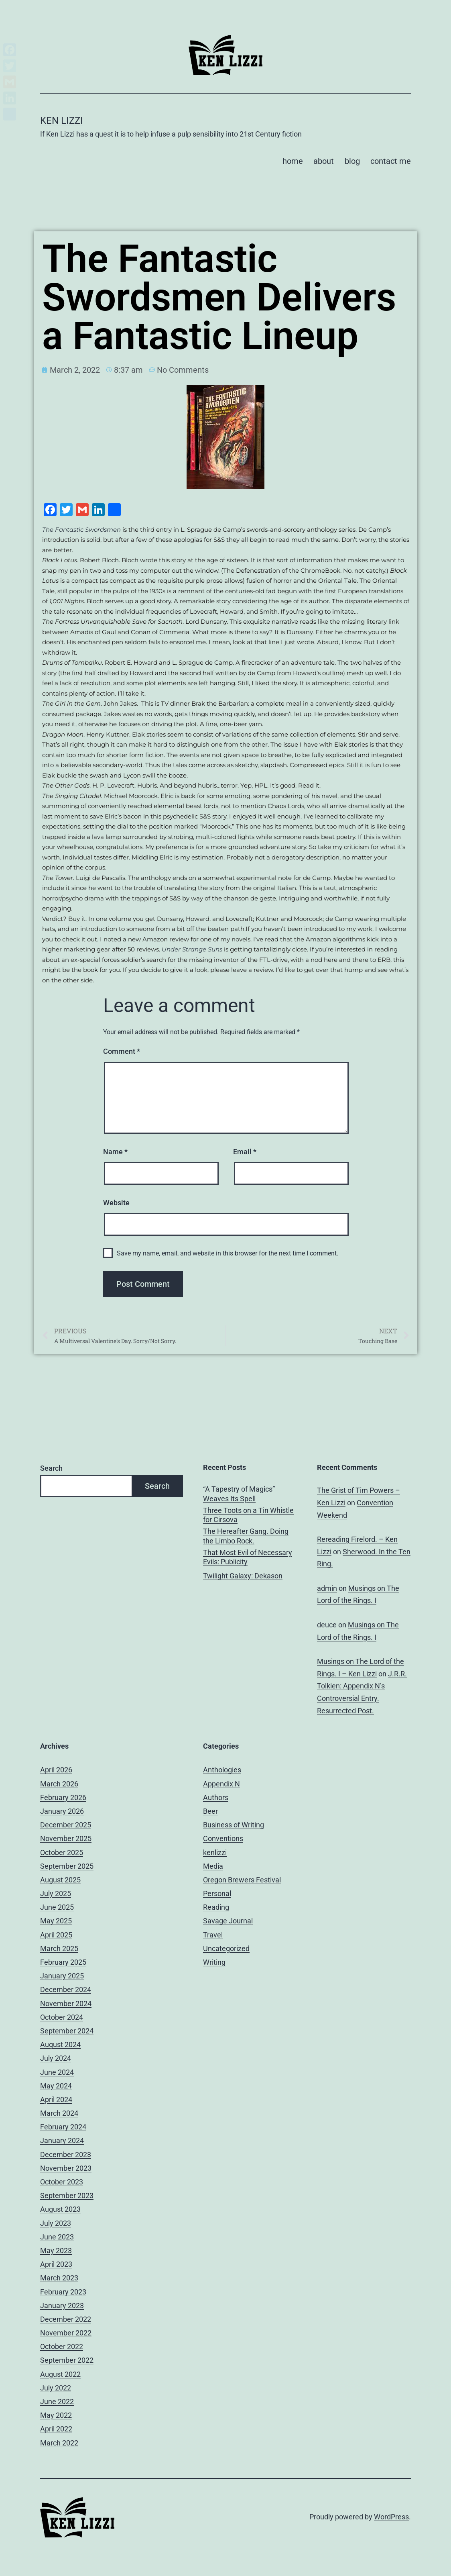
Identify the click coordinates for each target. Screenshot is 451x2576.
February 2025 (63, 1962)
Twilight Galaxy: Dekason (242, 1576)
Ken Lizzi (61, 120)
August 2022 (60, 2374)
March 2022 (59, 2443)
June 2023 (57, 2237)
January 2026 (62, 1811)
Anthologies (222, 1770)
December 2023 (65, 2154)
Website (116, 1202)
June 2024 (57, 2072)
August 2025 (60, 1880)
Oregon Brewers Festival (242, 1880)
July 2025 (55, 1893)
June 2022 (57, 2401)
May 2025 (56, 1921)
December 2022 (65, 2319)
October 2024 (61, 2017)
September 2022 (66, 2360)
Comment (121, 1051)
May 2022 (56, 2415)
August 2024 (60, 2044)
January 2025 (62, 1976)
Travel (213, 1935)
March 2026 (59, 1784)
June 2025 (57, 1907)
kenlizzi (215, 1852)
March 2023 (59, 2278)
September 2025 (66, 1866)
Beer (210, 1811)
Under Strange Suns (192, 949)
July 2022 (55, 2388)
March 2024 (59, 2113)
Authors (215, 1797)
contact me (390, 161)
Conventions (223, 1838)
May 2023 (56, 2250)
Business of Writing (233, 1825)
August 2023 (60, 2209)
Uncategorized (226, 1948)
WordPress (391, 2517)
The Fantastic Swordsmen (81, 529)
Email (244, 1151)
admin (327, 1588)
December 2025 (65, 1825)
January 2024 (62, 2140)
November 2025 (65, 1838)
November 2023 (65, 2168)
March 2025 (59, 1948)
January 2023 (62, 2305)
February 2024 (63, 2127)
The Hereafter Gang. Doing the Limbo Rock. (245, 1536)
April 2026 (56, 1770)
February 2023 (63, 2292)
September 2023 (66, 2195)
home (292, 161)
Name (115, 1151)
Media (213, 1866)
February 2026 (63, 1797)
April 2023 (56, 2264)
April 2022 (56, 2429)
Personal (217, 1893)
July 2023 (55, 2223)
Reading (216, 1907)
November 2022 (65, 2333)
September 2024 (66, 2031)
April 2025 (56, 1935)
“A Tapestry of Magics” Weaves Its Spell (239, 1493)
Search (51, 1468)
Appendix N (221, 1784)
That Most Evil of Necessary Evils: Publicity (247, 1557)
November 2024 (65, 2003)
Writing (214, 1962)
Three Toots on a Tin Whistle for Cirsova (248, 1515)
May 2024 (56, 2086)
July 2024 (55, 2058)
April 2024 (56, 2099)
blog (352, 161)
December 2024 (65, 1989)
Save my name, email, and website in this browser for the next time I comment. (227, 1253)
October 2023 (61, 2182)
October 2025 (61, 1852)
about (323, 161)
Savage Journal (228, 1921)
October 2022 (61, 2346)
